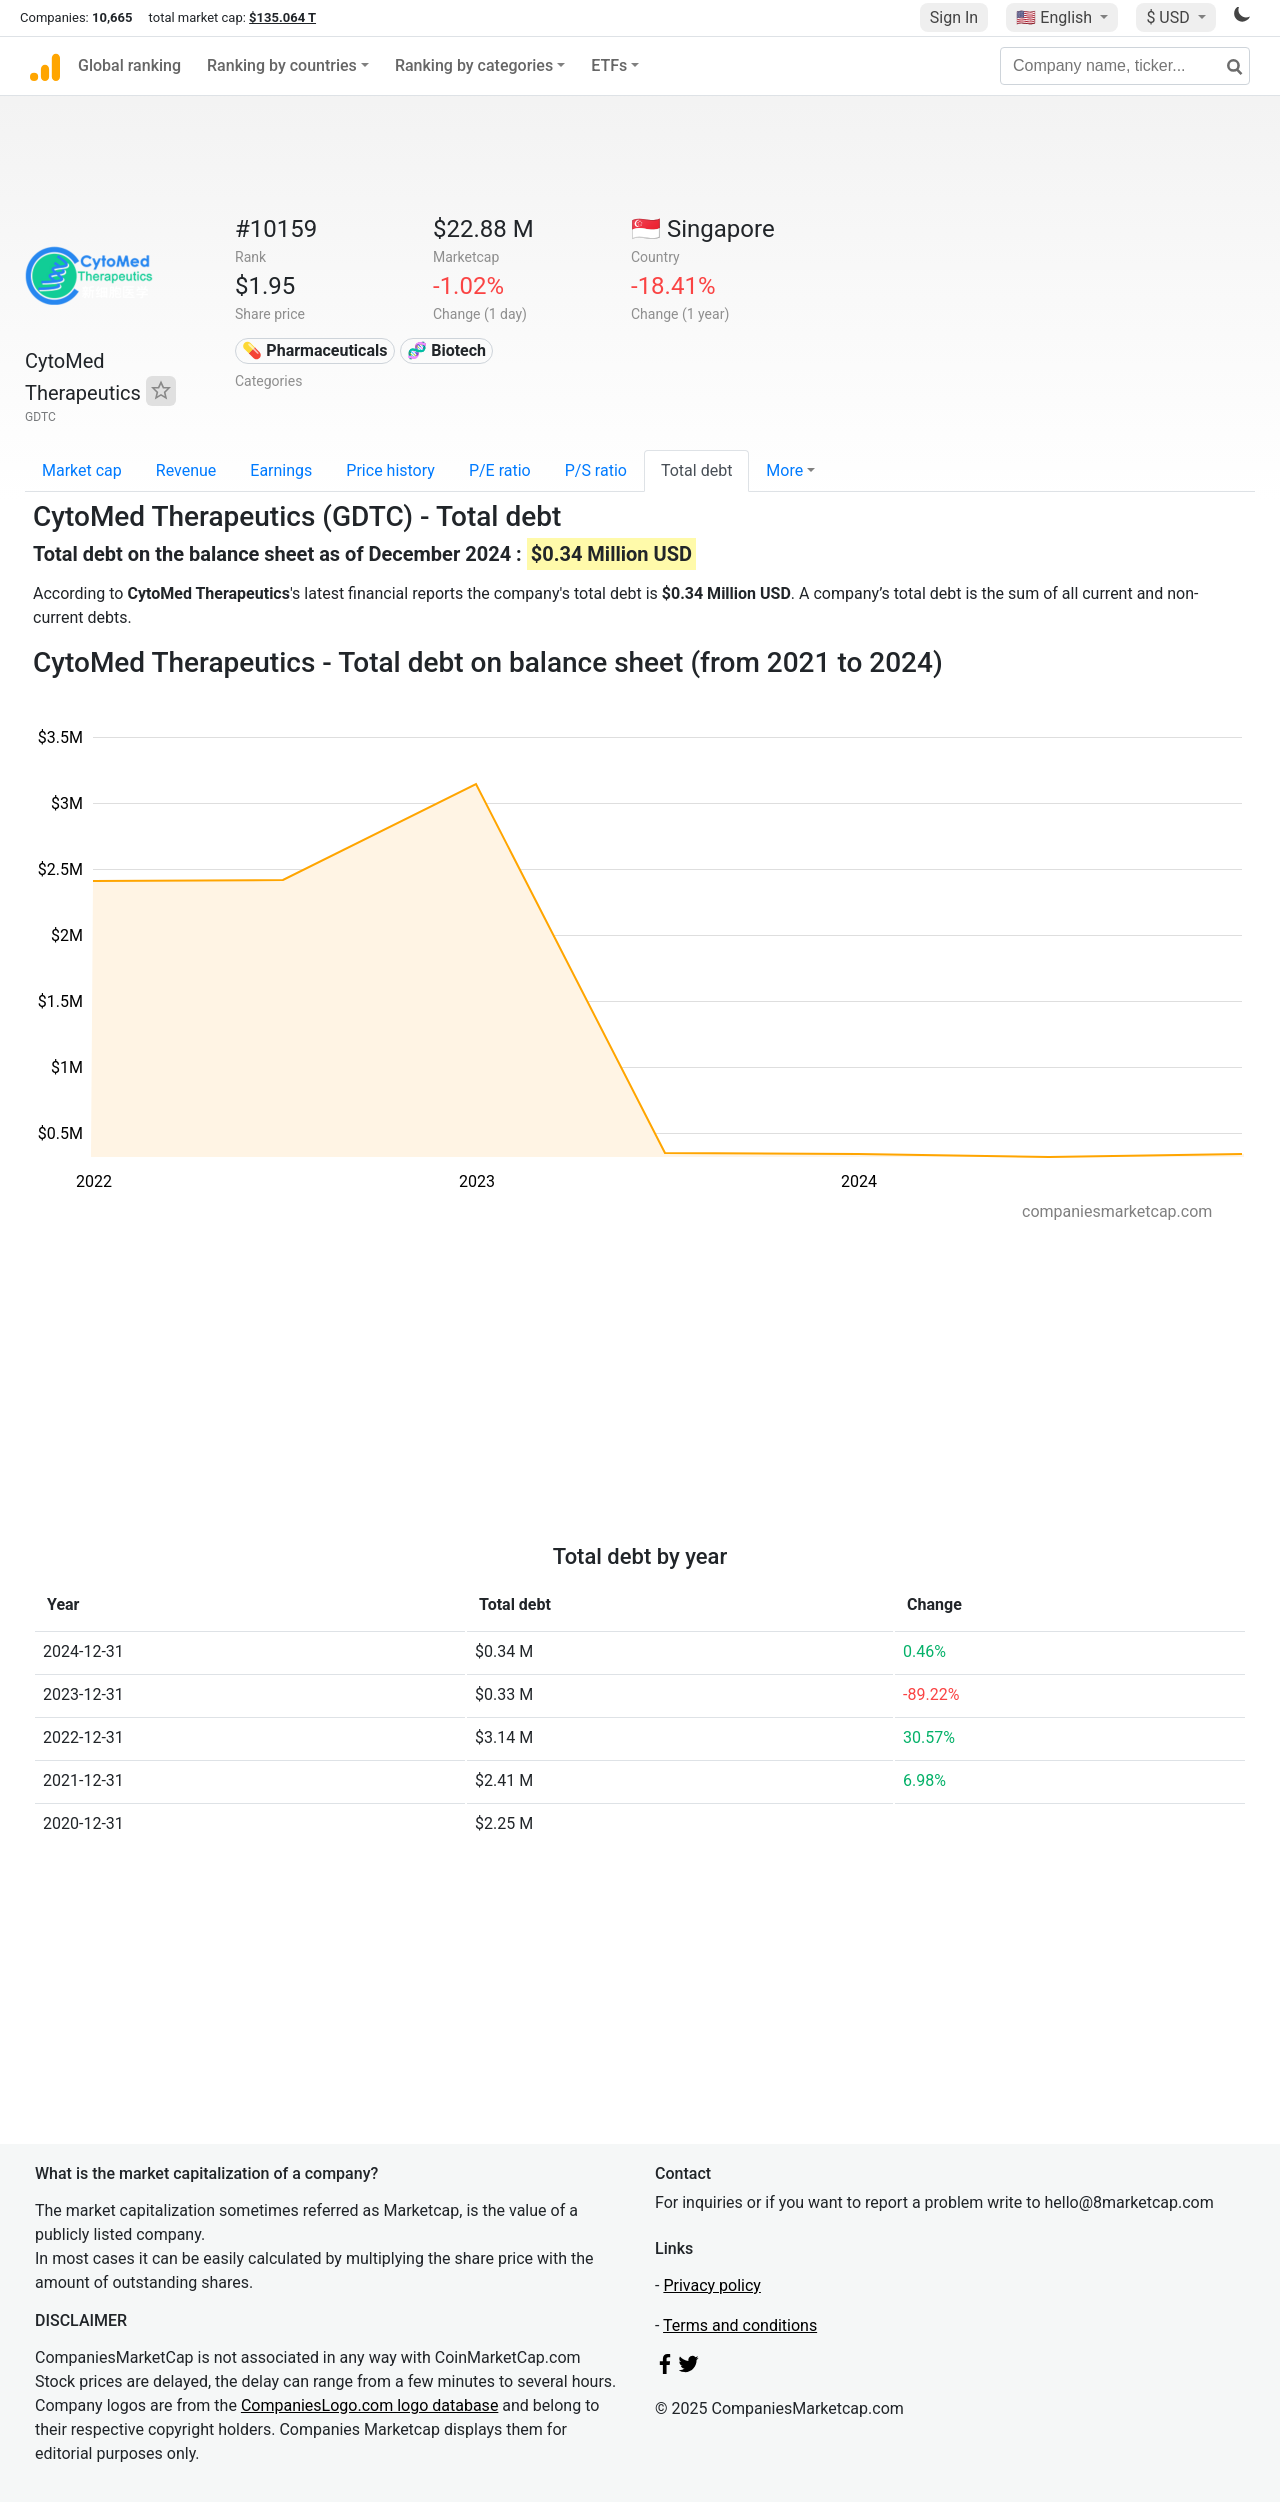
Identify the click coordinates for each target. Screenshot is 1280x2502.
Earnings (281, 470)
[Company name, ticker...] (1125, 66)
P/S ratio (596, 470)
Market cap (82, 470)
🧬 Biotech (446, 350)
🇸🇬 (703, 229)
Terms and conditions (740, 2325)
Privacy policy (712, 2285)
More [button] (784, 470)
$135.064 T (282, 17)
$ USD (1169, 17)
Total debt (696, 470)
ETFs (609, 65)
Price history (390, 470)
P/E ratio (500, 470)
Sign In (954, 17)
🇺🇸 (1056, 17)
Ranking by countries (282, 65)
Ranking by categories (474, 65)
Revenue (186, 470)
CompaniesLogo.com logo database (369, 2405)
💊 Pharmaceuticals (314, 350)
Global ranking (129, 65)
